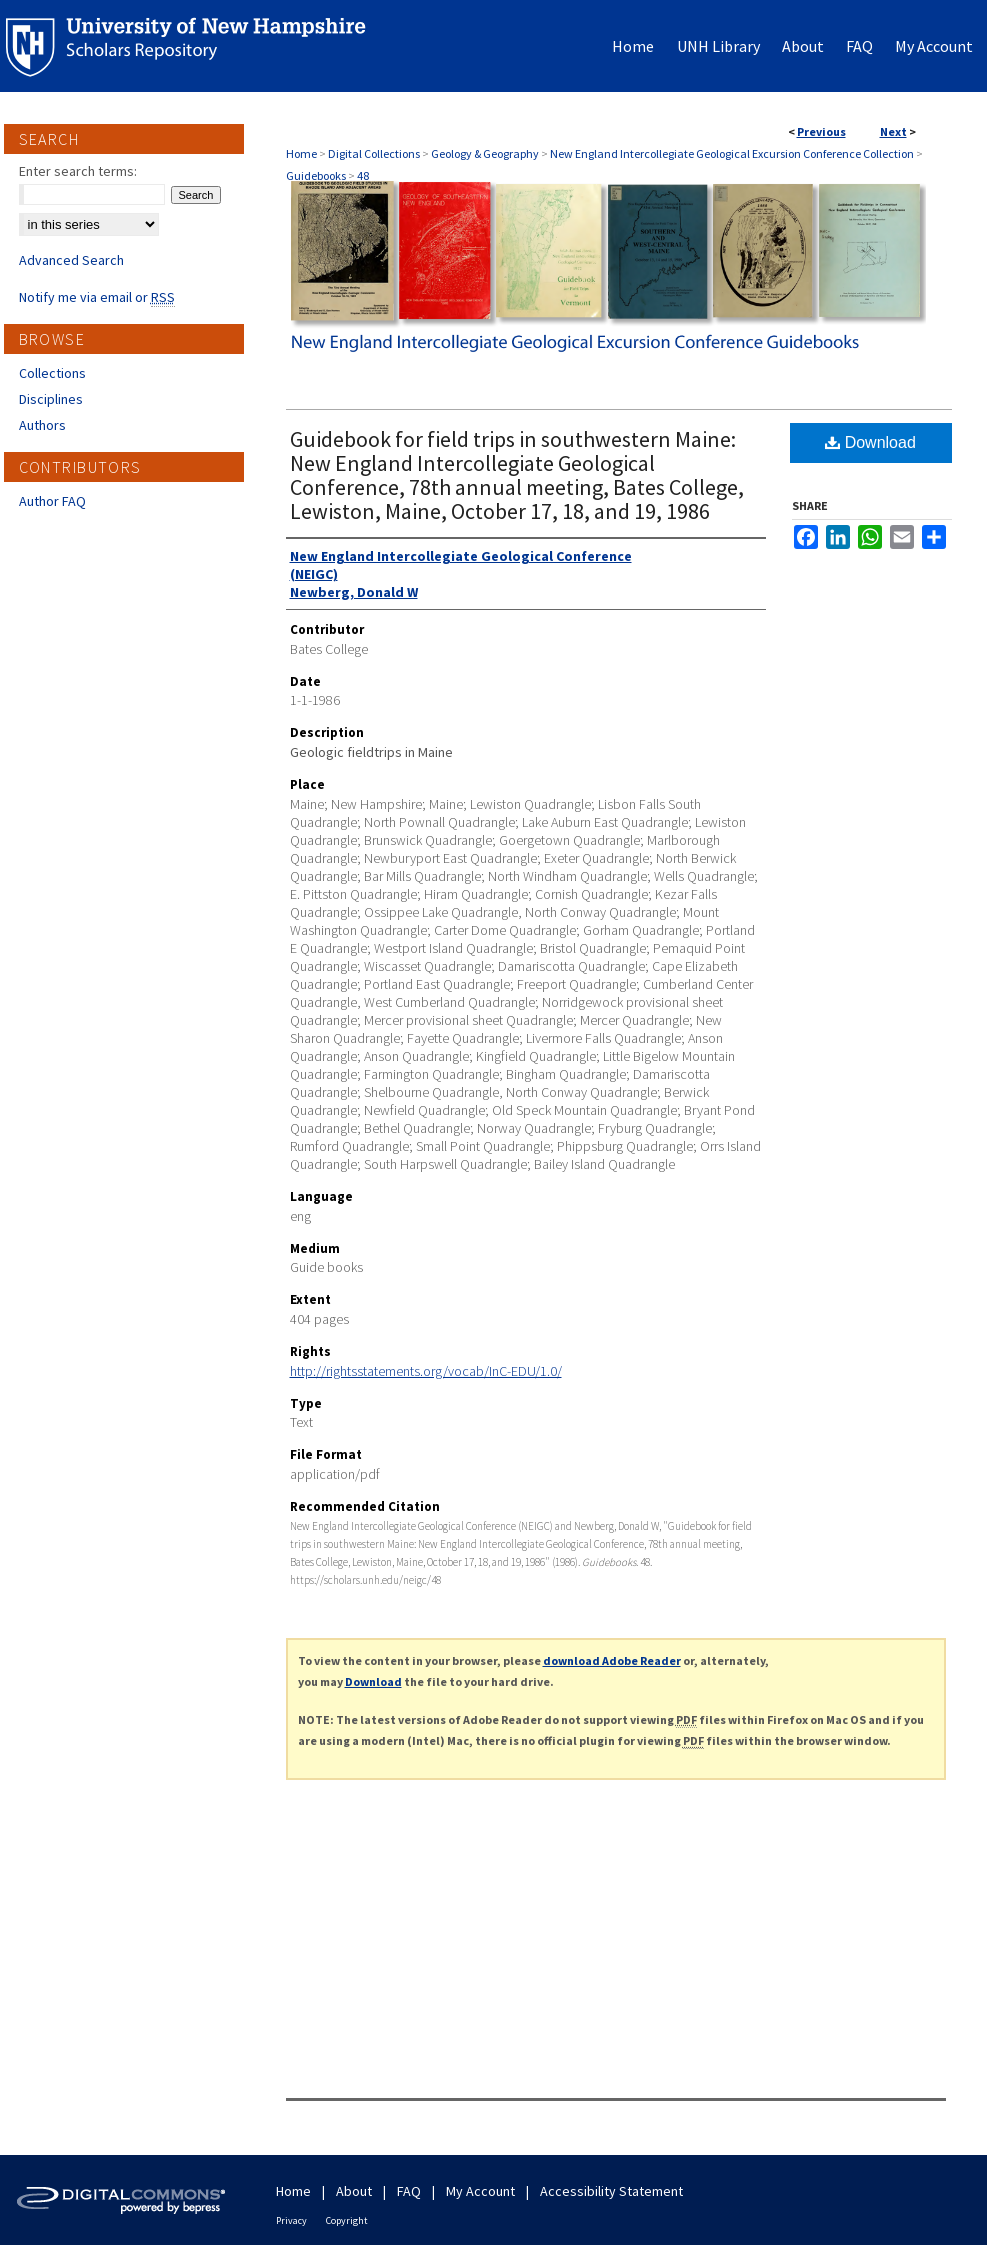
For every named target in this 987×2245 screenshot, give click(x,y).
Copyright (347, 2220)
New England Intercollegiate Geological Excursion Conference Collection (732, 153)
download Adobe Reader (612, 1660)
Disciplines (51, 399)
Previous (821, 131)
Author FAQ (52, 501)
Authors (42, 425)
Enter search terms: (78, 171)
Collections (52, 373)
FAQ (409, 2191)
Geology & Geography (485, 153)
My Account (480, 2191)
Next (893, 131)
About (354, 2191)
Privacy (291, 2220)
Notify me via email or (97, 297)
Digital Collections (374, 153)
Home (301, 153)
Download (870, 442)
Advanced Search (71, 260)
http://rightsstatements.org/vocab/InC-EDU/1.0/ (426, 1371)
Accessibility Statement (611, 2191)
